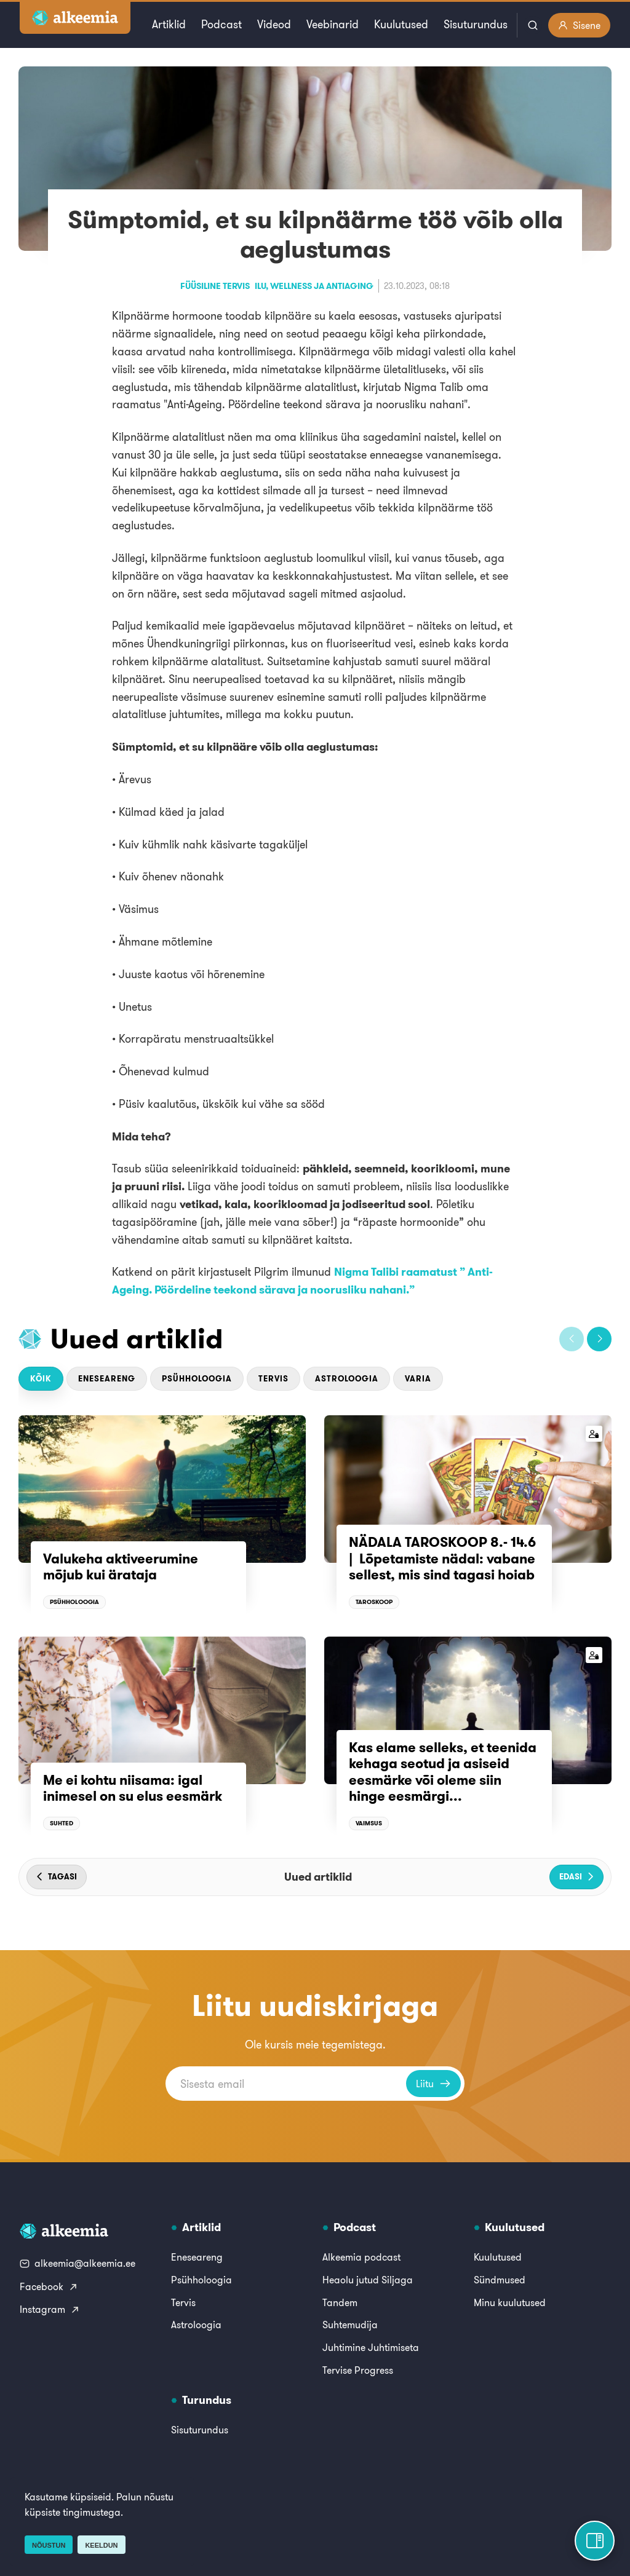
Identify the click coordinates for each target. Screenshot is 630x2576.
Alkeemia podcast (361, 2257)
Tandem (339, 2302)
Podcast (221, 24)
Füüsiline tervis (215, 285)
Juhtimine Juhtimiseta (370, 2347)
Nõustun (48, 2545)
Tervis (273, 1378)
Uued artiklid (136, 1338)
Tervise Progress (357, 2370)
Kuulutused (401, 24)
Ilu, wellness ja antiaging (314, 285)
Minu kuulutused (510, 2302)
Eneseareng (106, 1378)
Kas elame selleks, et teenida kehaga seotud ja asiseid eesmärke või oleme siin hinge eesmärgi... (442, 1771)
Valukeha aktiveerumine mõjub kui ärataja (120, 1566)
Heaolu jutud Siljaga (367, 2280)
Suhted (61, 1823)
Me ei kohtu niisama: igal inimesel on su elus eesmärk (132, 1787)
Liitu (433, 2083)
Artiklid (169, 24)
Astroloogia (346, 1378)
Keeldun (101, 2545)
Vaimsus (369, 1823)
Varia (418, 1378)
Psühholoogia (197, 1378)
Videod (274, 24)
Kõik (41, 1378)
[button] (571, 1339)
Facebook (49, 2286)
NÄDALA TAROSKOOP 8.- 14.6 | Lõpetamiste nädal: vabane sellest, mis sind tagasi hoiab (442, 1558)
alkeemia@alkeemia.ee (77, 2263)
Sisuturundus (476, 24)
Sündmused (499, 2280)
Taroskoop (374, 1602)
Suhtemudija (350, 2324)
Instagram (50, 2309)
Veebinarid (332, 24)
